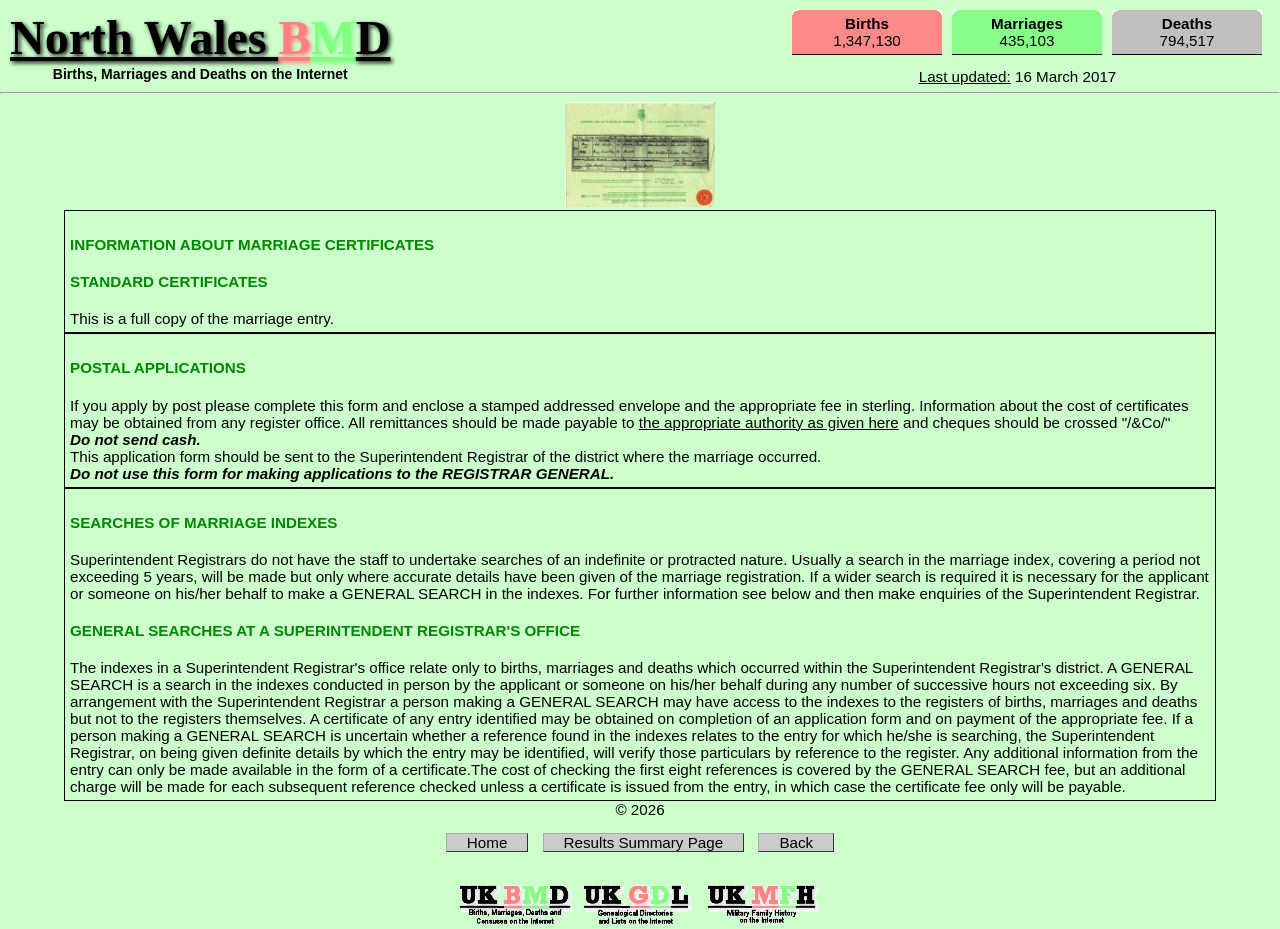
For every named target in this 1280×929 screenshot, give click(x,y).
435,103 (1027, 32)
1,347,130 (867, 32)
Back (796, 842)
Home (487, 842)
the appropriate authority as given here (769, 422)
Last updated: (965, 76)
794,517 (1187, 32)
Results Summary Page (644, 842)
